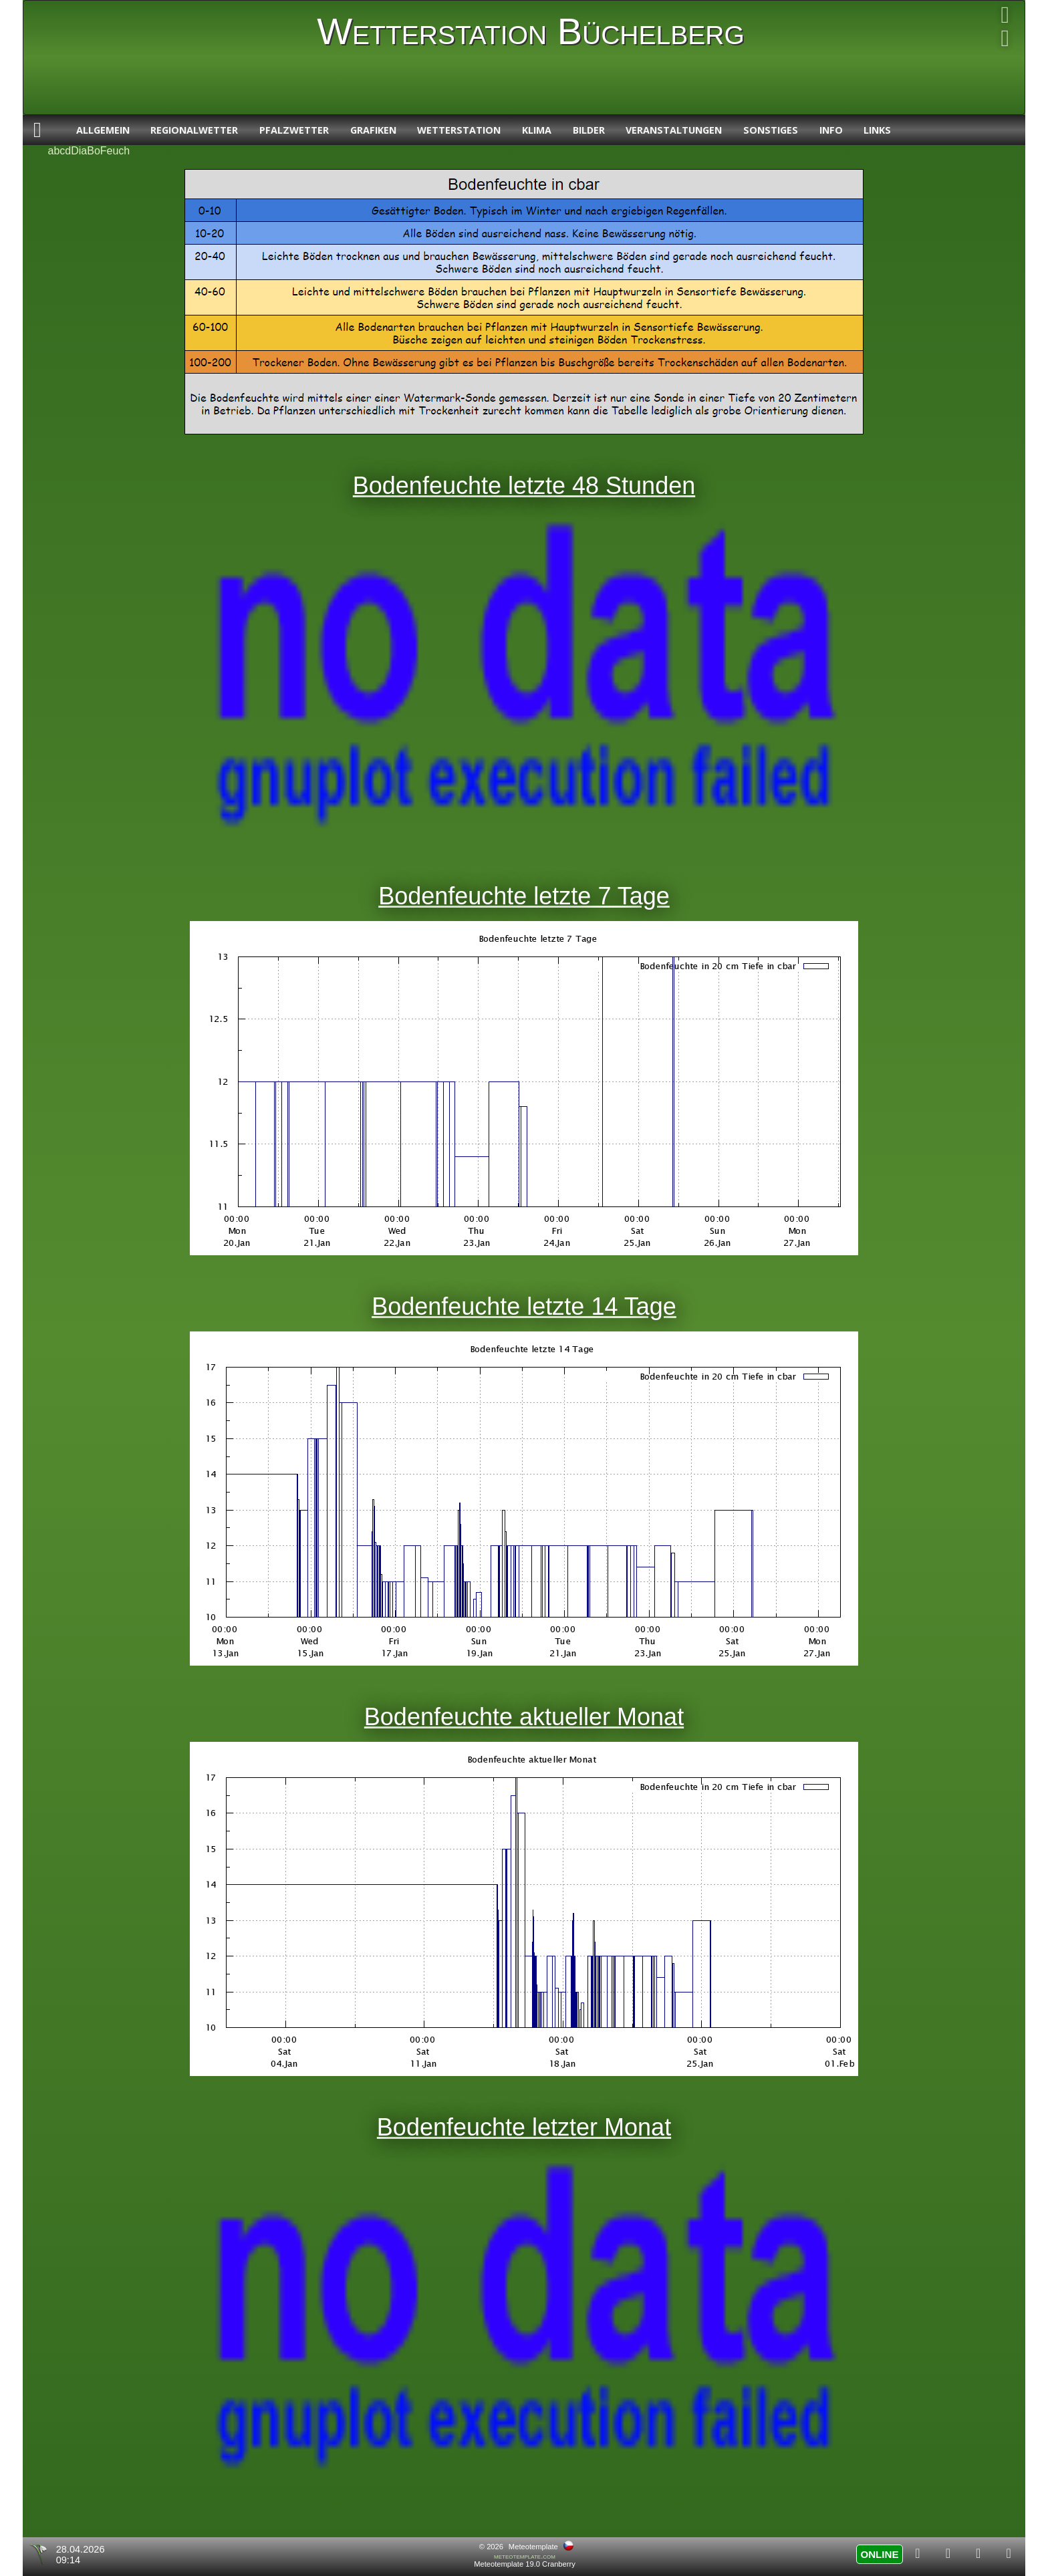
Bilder (589, 130)
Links (877, 130)
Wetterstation (459, 130)
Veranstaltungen (674, 130)
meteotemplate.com (524, 2556)
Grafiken (373, 130)
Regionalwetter (194, 130)
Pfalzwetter (294, 130)
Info (831, 130)
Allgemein (103, 130)
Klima (536, 130)
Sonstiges (770, 130)
